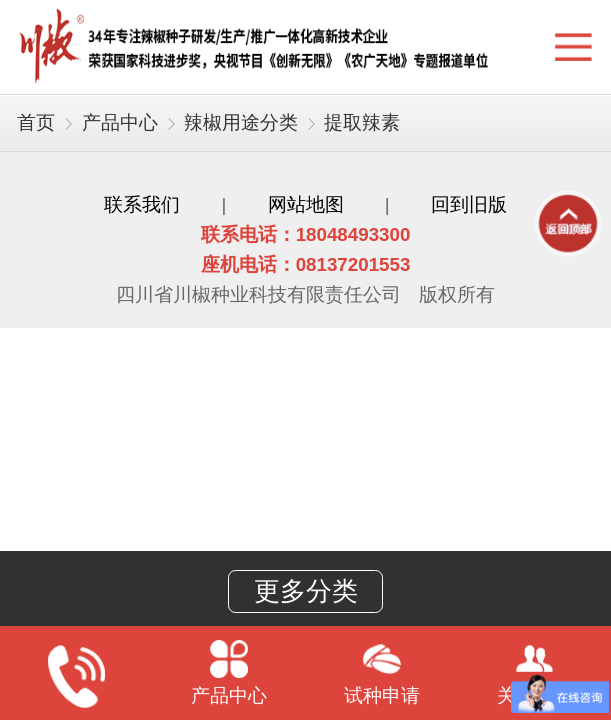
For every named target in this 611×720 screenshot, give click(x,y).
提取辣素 (362, 122)
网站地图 (306, 204)
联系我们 (142, 204)
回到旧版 (469, 204)
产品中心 (120, 122)
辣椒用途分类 (241, 122)
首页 (36, 122)
